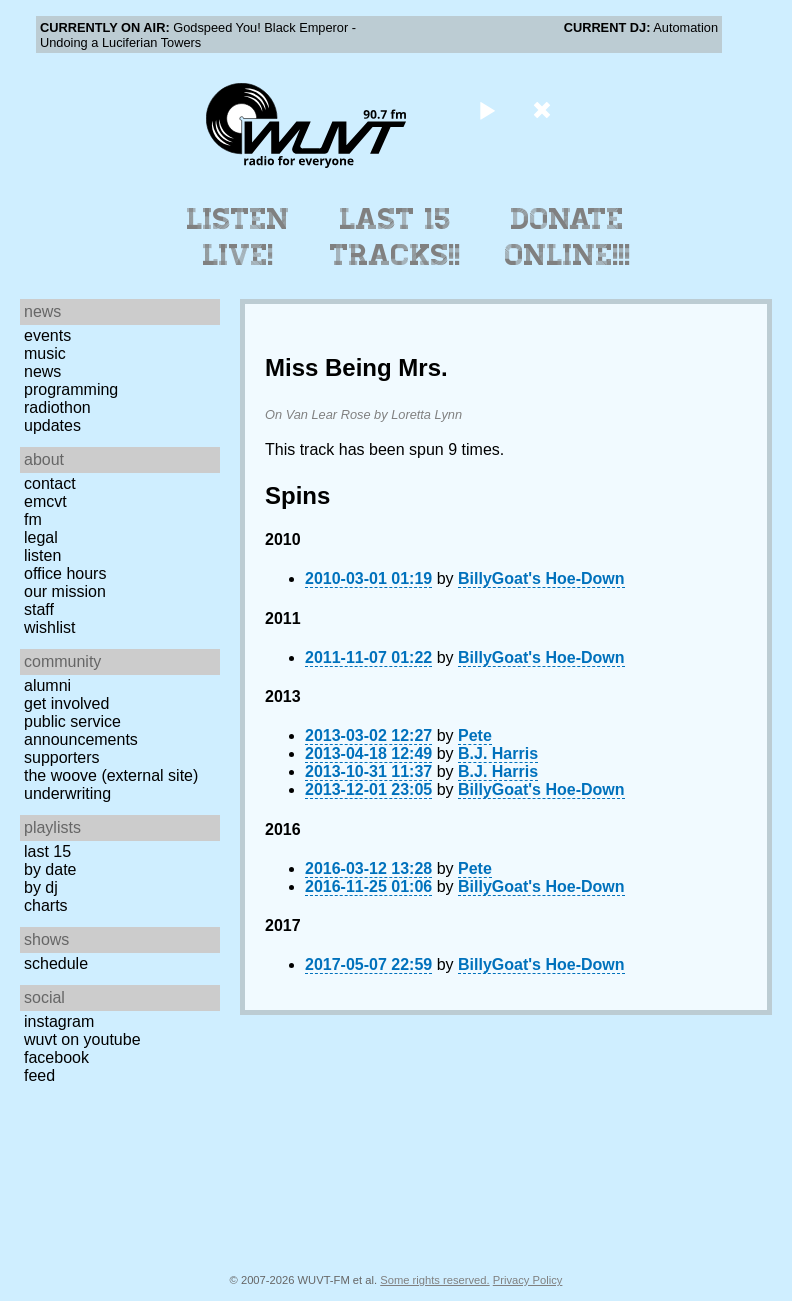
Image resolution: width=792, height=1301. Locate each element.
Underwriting (67, 793)
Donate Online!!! (568, 237)
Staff (39, 609)
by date (50, 869)
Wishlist (50, 627)
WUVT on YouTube (82, 1039)
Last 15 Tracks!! (395, 237)
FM (33, 519)
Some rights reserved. (434, 1280)
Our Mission (65, 591)
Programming (71, 389)
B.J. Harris (498, 753)
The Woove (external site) (111, 775)
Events (47, 335)
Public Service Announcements (81, 730)
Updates (52, 425)
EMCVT (45, 501)
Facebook (56, 1057)
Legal (41, 537)
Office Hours (65, 573)
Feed (39, 1075)
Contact (50, 483)
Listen (42, 555)
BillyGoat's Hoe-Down (541, 578)
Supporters (62, 757)
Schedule (56, 963)
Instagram (59, 1021)
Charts (46, 905)
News (42, 371)
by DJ (41, 887)
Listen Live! (238, 237)
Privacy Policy (528, 1280)
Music (45, 353)
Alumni (47, 685)
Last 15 (47, 851)
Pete (475, 735)
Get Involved (66, 703)
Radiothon (57, 407)
